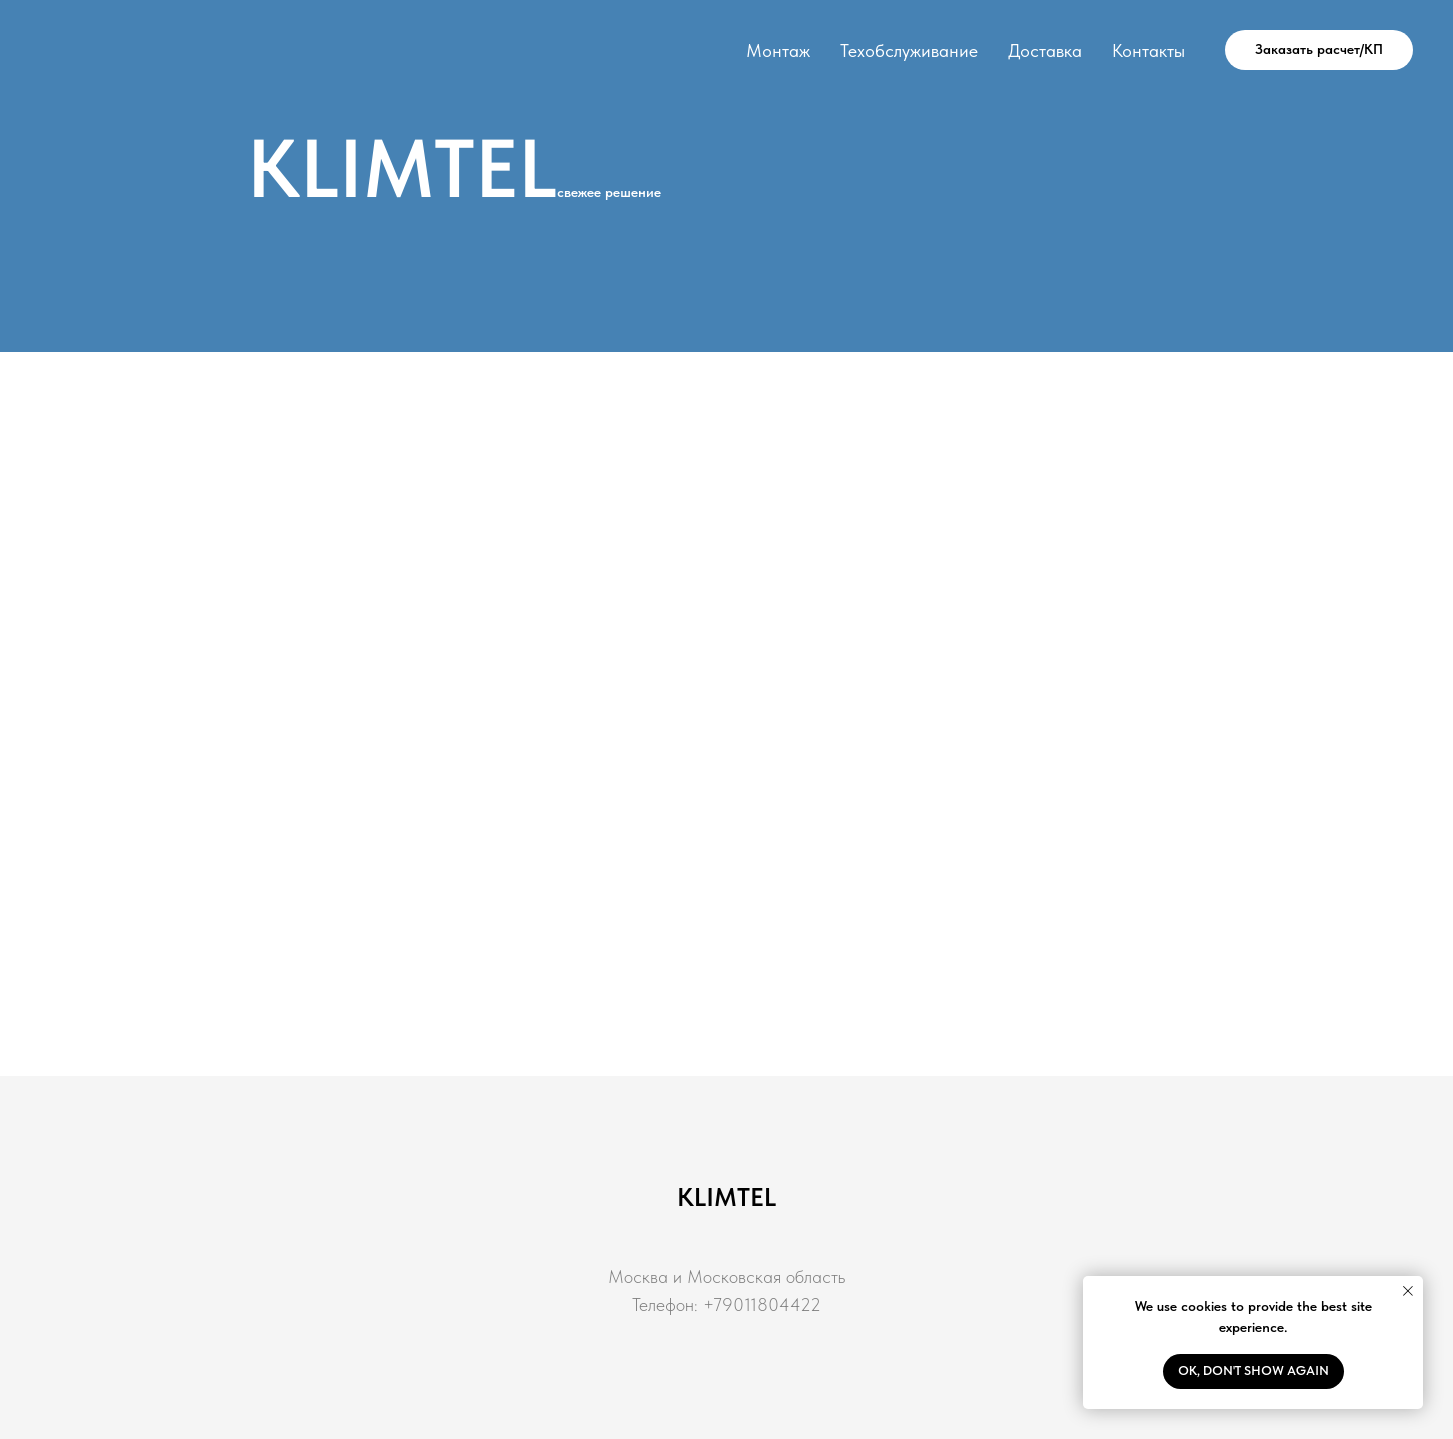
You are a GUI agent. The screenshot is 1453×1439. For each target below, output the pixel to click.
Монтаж (778, 50)
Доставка (1045, 50)
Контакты (1148, 50)
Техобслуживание (909, 50)
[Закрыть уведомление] (1408, 1291)
